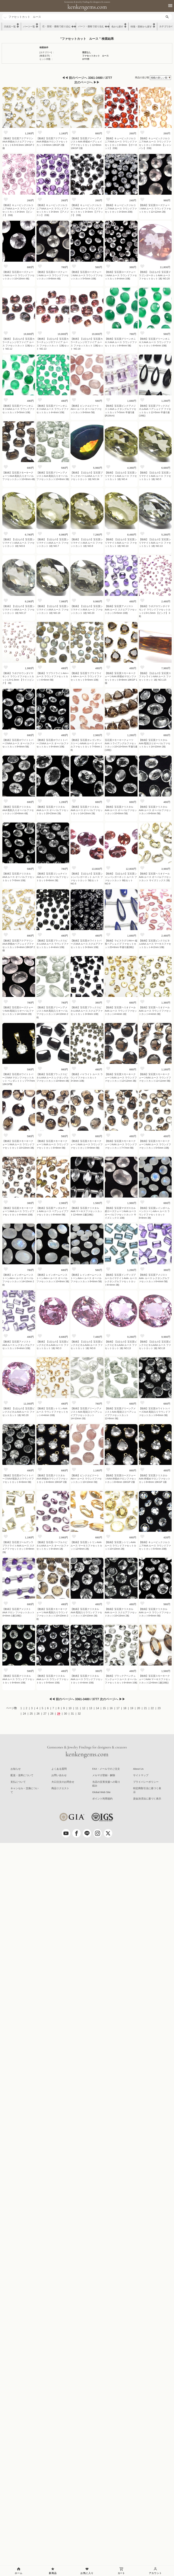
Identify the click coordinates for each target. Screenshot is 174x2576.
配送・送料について (22, 1775)
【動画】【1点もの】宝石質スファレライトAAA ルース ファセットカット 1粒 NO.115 (155, 676)
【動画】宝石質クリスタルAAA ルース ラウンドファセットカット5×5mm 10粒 (52, 1679)
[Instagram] (97, 1833)
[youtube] (66, 1833)
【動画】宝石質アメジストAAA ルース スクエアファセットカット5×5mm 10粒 (121, 609)
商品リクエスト (60, 1788)
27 (44, 1713)
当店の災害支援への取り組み (106, 1783)
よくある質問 (59, 1768)
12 (83, 1708)
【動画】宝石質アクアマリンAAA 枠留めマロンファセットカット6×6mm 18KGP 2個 (52, 141)
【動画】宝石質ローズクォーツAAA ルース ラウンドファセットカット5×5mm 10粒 (87, 275)
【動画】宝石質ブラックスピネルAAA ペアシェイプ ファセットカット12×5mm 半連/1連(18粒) (155, 410)
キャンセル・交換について (24, 1790)
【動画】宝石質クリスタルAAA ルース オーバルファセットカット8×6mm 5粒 (155, 810)
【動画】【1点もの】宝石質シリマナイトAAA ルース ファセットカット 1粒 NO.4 (121, 476)
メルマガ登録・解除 (103, 1775)
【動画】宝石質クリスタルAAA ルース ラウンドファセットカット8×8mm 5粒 (155, 1612)
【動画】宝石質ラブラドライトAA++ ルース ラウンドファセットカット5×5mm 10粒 (86, 676)
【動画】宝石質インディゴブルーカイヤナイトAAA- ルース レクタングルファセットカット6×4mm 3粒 (121, 1279)
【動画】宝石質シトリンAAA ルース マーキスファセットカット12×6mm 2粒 (86, 1545)
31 (72, 1713)
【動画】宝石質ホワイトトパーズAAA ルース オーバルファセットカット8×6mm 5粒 (18, 743)
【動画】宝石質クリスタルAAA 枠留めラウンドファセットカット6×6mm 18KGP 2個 (52, 1478)
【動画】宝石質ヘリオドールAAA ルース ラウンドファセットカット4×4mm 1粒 (121, 1010)
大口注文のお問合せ (62, 1781)
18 (124, 1708)
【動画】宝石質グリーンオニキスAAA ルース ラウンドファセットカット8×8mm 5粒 (121, 342)
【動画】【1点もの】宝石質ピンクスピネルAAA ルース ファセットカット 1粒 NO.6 (87, 1345)
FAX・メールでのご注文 (106, 1768)
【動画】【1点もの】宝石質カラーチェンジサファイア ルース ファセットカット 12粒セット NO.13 (52, 343)
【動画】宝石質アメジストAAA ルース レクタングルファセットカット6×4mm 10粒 (18, 1345)
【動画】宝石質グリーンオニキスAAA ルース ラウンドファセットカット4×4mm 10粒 (52, 409)
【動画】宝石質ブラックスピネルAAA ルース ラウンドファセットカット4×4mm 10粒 (52, 944)
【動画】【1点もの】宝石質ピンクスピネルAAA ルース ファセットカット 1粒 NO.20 (18, 1411)
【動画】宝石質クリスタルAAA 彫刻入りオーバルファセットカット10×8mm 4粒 (18, 810)
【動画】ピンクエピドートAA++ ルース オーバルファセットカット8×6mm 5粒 (86, 409)
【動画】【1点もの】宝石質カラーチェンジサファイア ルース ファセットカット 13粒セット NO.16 (87, 343)
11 (76, 1708)
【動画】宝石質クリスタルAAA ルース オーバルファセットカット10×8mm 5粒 (121, 810)
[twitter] (108, 1833)
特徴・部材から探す (141, 26)
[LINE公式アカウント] (87, 1833)
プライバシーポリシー (146, 1781)
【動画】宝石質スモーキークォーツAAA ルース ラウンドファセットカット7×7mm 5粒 (121, 1144)
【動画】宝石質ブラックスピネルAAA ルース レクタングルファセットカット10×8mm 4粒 (52, 1077)
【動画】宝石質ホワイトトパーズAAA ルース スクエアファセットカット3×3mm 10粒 (87, 944)
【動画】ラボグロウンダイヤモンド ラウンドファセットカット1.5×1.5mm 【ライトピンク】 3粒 (18, 678)
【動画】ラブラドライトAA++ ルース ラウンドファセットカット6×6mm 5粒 (52, 676)
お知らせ (16, 1768)
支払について (18, 1781)
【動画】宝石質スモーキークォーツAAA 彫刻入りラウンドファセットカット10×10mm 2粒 (52, 1614)
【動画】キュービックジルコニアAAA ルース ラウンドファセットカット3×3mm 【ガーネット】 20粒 (121, 143)
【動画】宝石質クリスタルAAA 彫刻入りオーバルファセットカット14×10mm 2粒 (154, 743)
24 (24, 1713)
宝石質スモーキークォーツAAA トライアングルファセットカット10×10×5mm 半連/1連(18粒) (121, 745)
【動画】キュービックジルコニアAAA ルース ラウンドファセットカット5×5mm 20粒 (155, 1545)
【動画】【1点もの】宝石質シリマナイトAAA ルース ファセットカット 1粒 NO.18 (52, 609)
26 (38, 1713)
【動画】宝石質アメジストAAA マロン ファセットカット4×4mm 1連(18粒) (18, 1612)
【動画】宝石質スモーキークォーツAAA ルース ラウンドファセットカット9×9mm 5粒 (87, 1144)
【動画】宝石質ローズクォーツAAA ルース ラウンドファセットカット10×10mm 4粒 (18, 275)
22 (152, 1708)
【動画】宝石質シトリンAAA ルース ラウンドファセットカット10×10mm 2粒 (120, 1545)
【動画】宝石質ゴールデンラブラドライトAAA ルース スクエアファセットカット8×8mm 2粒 (18, 1547)
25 (31, 1713)
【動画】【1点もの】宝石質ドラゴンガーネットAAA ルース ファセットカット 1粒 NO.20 (155, 275)
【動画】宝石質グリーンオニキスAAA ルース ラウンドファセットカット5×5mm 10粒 (18, 409)
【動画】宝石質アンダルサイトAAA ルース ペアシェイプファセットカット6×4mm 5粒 (52, 1211)
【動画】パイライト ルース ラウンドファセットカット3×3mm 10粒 (87, 1077)
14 (97, 1708)
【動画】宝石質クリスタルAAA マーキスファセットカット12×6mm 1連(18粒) (86, 1211)
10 (70, 1708)
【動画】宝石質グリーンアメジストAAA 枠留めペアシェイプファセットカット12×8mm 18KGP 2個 (86, 143)
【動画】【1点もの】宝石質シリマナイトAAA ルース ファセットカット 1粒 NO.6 (18, 542)
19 (131, 1708)
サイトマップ (140, 1775)
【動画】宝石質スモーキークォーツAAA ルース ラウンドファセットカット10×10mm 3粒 (18, 1144)
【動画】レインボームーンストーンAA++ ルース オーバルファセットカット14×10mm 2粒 (18, 1279)
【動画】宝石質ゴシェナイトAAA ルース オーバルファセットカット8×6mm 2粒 (52, 877)
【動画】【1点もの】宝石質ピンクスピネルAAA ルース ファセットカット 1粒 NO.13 (121, 1345)
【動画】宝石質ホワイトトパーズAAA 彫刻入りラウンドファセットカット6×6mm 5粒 (18, 1478)
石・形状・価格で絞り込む (56, 26)
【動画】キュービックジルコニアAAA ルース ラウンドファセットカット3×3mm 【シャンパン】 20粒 (155, 143)
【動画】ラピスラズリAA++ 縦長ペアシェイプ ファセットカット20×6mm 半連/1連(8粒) (121, 944)
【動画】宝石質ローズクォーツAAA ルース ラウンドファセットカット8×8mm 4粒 (52, 275)
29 (58, 1713)
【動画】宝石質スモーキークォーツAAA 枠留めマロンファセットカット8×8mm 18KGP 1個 (121, 678)
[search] (167, 17)
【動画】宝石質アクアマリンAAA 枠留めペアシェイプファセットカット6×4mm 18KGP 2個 (18, 945)
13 (90, 1708)
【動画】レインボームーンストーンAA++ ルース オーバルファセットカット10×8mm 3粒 (52, 1278)
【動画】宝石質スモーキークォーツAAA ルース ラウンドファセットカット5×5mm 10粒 (155, 1144)
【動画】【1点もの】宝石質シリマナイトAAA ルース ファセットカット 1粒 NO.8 (87, 542)
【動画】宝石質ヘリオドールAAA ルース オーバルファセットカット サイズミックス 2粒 (155, 877)
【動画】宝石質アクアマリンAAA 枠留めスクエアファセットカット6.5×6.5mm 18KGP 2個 (18, 143)
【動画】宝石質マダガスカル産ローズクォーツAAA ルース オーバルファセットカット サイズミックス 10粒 (120, 1213)
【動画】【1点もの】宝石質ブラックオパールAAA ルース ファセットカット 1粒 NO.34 (87, 476)
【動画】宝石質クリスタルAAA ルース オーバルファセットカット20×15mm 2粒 (52, 810)
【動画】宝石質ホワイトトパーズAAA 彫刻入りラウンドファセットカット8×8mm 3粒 (154, 1411)
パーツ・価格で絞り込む (91, 26)
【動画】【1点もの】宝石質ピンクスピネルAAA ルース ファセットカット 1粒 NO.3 (52, 1345)
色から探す (117, 26)
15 (104, 1708)
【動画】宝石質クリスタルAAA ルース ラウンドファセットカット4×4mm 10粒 (87, 1679)
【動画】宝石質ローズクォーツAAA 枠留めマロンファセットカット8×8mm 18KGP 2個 (120, 1478)
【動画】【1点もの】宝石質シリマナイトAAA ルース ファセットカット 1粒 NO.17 (18, 609)
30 (65, 1713)
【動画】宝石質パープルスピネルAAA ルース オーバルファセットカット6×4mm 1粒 (52, 1545)
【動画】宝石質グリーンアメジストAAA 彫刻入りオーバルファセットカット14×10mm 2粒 (52, 1012)
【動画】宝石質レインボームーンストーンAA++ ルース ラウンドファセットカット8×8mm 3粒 (154, 1213)
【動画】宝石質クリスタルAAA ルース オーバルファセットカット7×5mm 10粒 (18, 877)
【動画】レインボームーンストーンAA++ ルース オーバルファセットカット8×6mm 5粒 (86, 1278)
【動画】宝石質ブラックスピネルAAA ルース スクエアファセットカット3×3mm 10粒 (87, 1010)
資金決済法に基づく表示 (147, 1798)
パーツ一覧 (29, 26)
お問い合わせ (59, 1775)
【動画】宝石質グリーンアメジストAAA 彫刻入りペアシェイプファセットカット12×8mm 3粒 (120, 1413)
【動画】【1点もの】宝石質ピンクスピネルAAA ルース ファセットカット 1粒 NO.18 (155, 1345)
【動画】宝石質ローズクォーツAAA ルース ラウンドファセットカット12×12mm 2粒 (155, 208)
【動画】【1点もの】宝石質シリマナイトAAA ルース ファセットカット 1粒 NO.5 (155, 476)
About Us (138, 1768)
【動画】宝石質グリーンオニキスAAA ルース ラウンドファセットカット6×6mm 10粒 (155, 342)
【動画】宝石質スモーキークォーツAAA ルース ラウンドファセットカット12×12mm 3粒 (121, 1077)
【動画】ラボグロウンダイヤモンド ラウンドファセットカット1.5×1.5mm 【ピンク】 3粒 (154, 611)
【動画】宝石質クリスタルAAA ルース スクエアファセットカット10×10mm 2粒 (121, 1612)
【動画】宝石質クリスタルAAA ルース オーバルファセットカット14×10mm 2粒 (87, 810)
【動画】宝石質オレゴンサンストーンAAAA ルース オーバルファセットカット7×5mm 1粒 (86, 745)
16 (111, 1708)
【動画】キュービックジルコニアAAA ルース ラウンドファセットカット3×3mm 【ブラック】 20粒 (87, 210)
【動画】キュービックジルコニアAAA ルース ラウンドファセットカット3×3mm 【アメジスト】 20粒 (52, 210)
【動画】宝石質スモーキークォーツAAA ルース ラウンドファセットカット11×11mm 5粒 (155, 1077)
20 (138, 1708)
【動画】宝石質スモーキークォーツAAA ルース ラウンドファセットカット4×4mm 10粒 (18, 1211)
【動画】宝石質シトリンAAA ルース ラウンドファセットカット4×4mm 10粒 (52, 1411)
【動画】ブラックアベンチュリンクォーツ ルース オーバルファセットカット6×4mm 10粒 (121, 1679)
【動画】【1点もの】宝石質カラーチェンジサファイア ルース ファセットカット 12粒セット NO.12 (18, 343)
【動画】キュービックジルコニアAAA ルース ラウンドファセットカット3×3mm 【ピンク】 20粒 (18, 210)
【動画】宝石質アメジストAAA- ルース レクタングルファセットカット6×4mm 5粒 (154, 1278)
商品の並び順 (142, 77)
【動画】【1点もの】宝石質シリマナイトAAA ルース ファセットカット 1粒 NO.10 (121, 542)
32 (79, 1713)
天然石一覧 (10, 26)
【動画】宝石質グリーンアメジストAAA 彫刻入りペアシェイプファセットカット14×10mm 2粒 (86, 1413)
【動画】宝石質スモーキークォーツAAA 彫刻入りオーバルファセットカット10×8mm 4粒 (18, 476)
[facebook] (76, 1833)
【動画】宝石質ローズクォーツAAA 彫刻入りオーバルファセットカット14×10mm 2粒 (18, 1010)
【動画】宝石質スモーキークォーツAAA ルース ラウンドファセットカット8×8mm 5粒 (52, 1144)
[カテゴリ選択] (5, 16)
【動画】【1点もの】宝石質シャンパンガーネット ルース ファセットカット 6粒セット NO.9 (121, 878)
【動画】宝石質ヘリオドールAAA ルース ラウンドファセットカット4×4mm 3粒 (155, 1010)
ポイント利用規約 (102, 1798)
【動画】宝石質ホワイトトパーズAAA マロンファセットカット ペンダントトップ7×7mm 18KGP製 (18, 1079)
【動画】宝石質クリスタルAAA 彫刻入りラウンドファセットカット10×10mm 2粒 (86, 1612)
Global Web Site (101, 1792)
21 (145, 1708)
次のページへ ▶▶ (87, 82)
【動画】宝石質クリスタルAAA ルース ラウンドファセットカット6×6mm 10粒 (18, 1679)
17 (118, 1708)
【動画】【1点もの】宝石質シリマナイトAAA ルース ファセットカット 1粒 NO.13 (155, 542)
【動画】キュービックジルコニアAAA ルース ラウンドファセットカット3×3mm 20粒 (121, 208)
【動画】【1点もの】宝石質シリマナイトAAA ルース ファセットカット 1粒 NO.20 (87, 609)
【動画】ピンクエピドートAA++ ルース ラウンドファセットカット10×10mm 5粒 (86, 1478)
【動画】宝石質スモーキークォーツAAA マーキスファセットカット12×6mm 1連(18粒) (154, 1679)
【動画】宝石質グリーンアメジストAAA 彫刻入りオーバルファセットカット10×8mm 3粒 (52, 476)
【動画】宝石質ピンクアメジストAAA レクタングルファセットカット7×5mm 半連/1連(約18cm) (120, 410)
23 (159, 1708)
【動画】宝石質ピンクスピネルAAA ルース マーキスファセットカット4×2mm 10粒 (155, 944)
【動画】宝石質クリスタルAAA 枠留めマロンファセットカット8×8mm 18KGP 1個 (154, 1478)
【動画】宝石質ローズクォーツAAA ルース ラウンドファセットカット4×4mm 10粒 (121, 275)
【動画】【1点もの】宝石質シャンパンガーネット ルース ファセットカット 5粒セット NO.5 (87, 878)
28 (51, 1713)
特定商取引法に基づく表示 (147, 1790)
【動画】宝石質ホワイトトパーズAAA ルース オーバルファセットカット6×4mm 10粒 (52, 743)
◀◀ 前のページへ (74, 77)
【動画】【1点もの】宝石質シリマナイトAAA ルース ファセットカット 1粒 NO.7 (52, 542)
